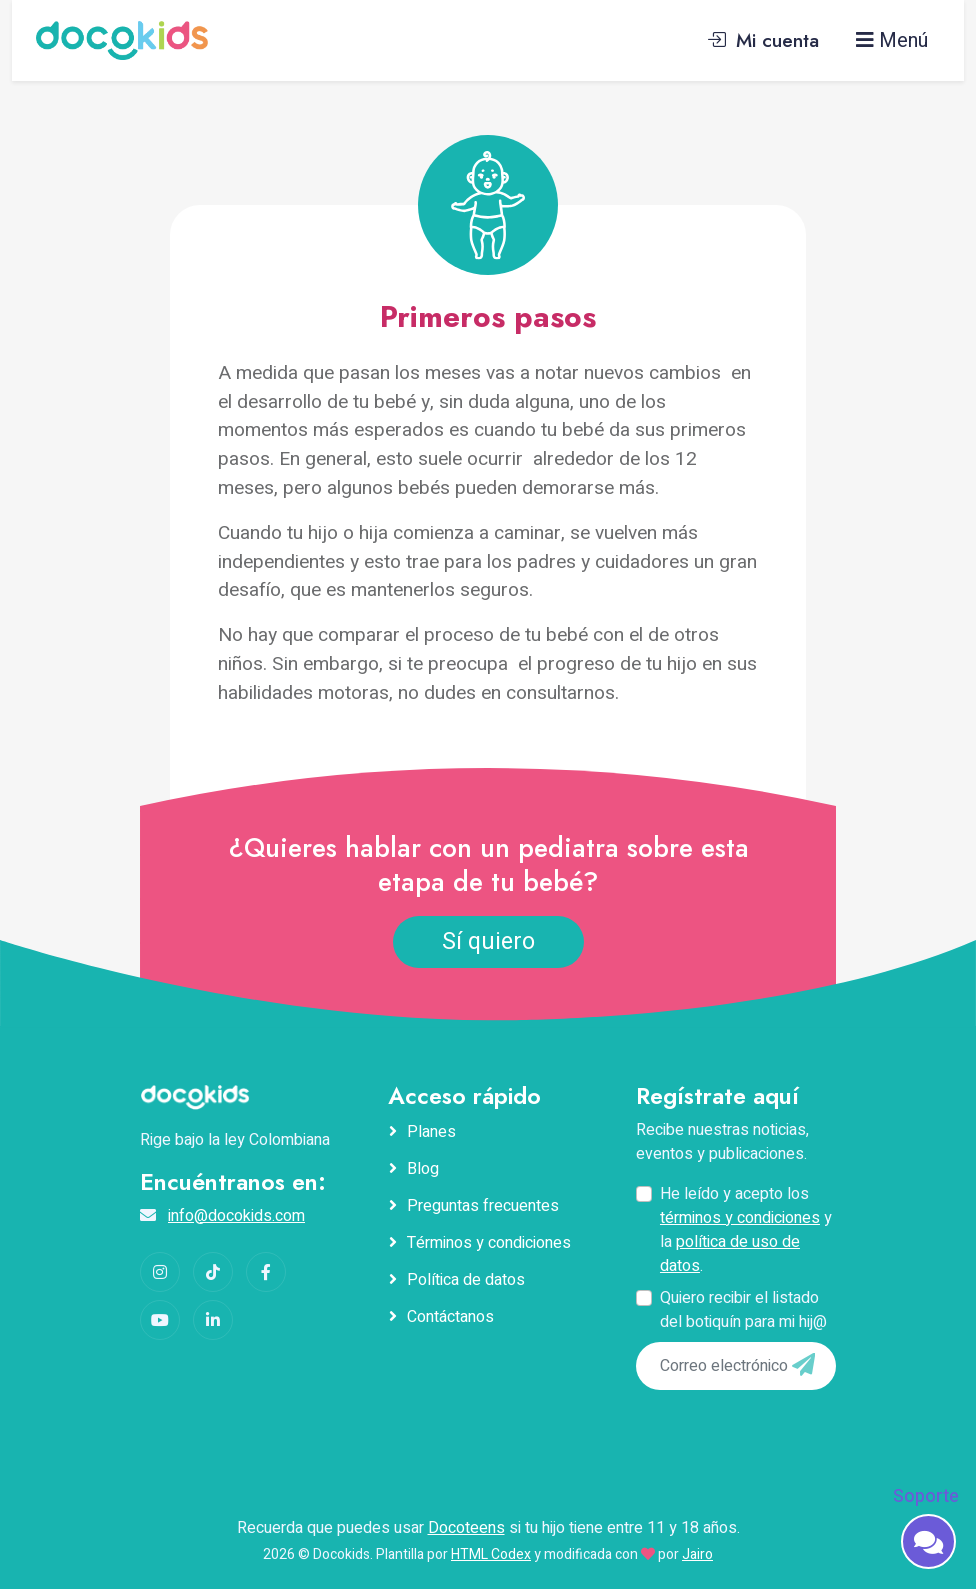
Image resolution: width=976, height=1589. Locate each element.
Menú (892, 40)
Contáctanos (450, 1317)
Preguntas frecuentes (483, 1206)
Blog (423, 1169)
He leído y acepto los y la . (746, 1230)
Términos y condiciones (489, 1243)
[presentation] (773, 1431)
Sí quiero (488, 942)
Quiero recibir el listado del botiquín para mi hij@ (743, 1310)
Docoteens (466, 1528)
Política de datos (466, 1280)
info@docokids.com (236, 1216)
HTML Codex (491, 1554)
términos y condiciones (740, 1218)
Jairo (697, 1554)
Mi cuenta (763, 40)
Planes (431, 1132)
